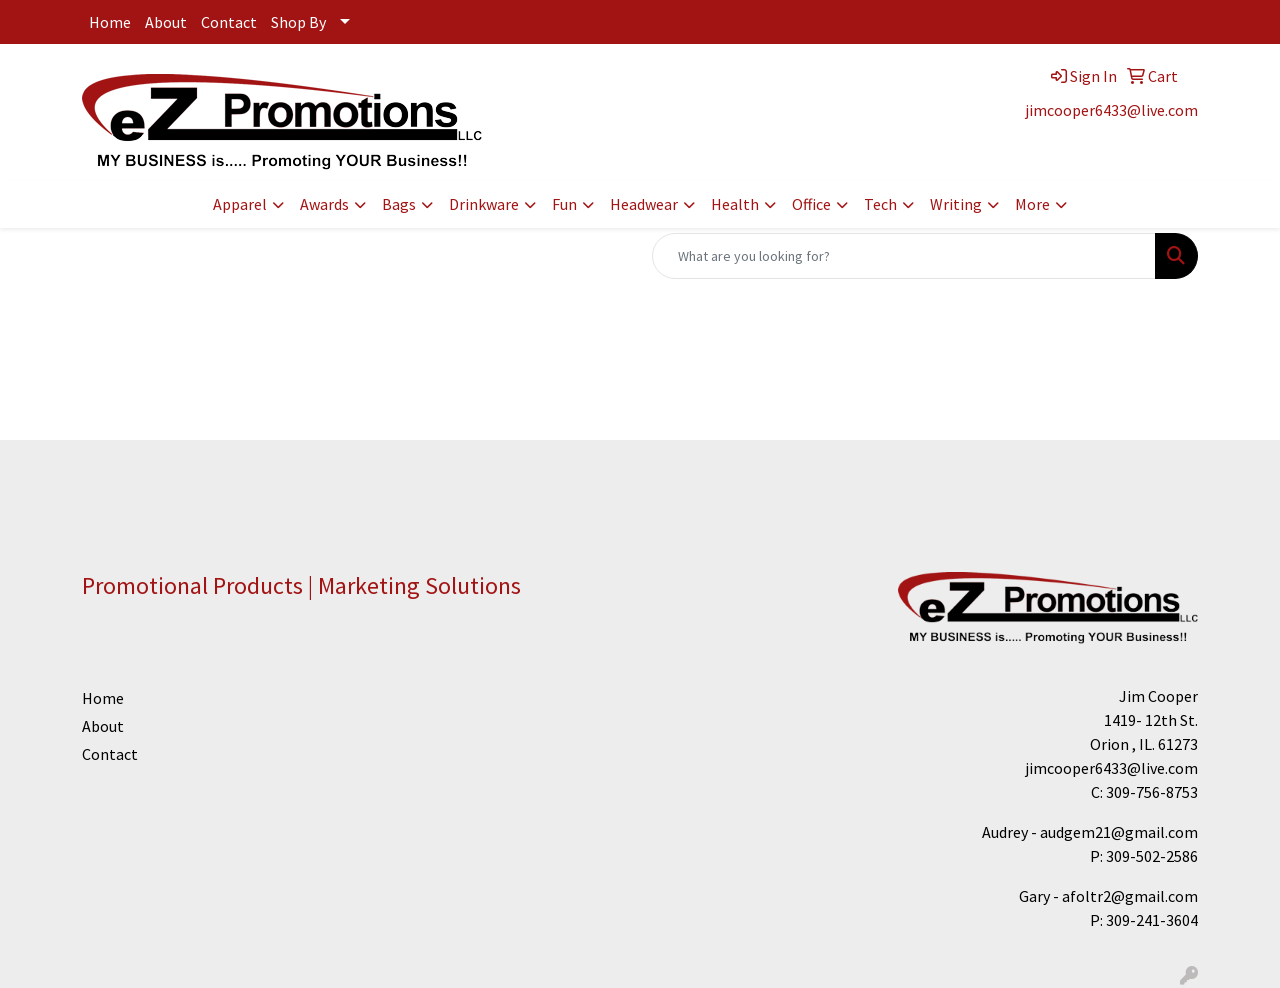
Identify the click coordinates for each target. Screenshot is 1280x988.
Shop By (298, 22)
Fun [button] (564, 204)
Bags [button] (399, 204)
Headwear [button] (644, 204)
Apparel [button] (240, 204)
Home (110, 22)
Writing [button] (956, 204)
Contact (229, 22)
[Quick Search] (904, 256)
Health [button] (735, 204)
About (166, 22)
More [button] (1032, 204)
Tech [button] (880, 204)
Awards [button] (324, 204)
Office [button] (811, 204)
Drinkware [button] (484, 204)
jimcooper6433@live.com (1111, 110)
